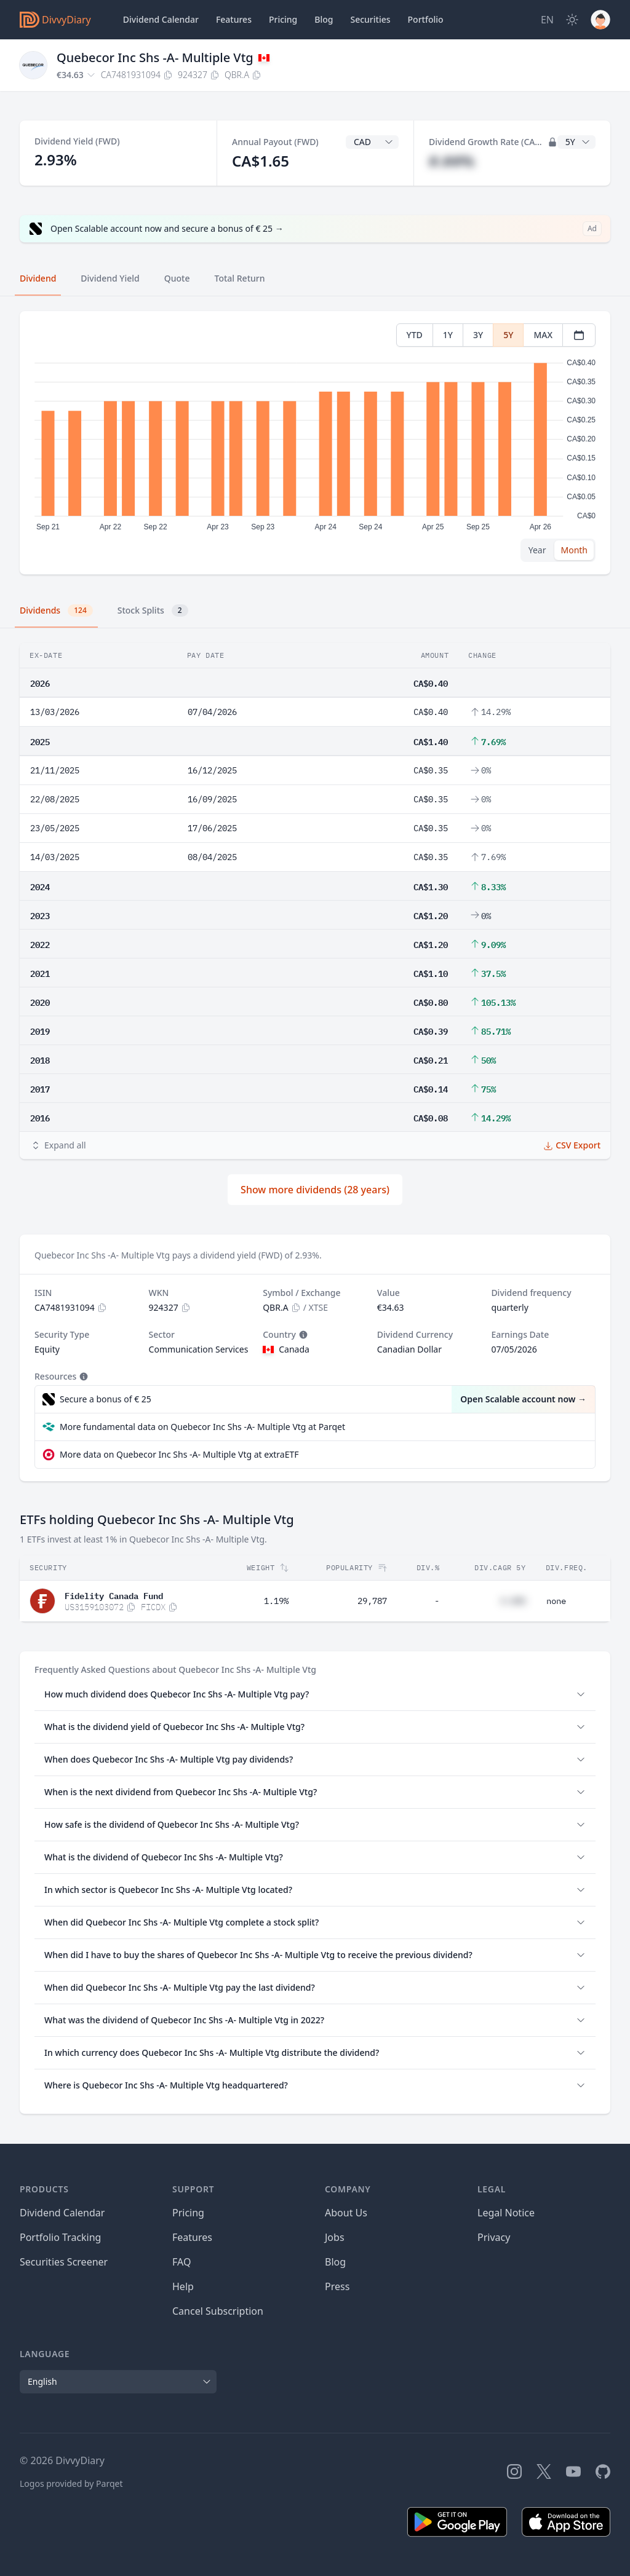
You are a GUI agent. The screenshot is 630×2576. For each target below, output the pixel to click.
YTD (415, 335)
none (556, 1600)
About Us (346, 2212)
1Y (448, 335)
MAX (542, 335)
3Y (478, 335)
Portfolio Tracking (60, 2237)
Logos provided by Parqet (71, 2483)
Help (183, 2286)
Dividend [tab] (38, 278)
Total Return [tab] (240, 278)
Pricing (283, 19)
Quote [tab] (177, 278)
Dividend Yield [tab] (110, 278)
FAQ (181, 2262)
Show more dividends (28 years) (315, 1189)
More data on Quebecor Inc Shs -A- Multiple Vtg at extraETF (179, 1454)
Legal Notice (506, 2212)
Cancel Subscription (217, 2311)
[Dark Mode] (572, 20)
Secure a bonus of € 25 (105, 1399)
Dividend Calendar (161, 19)
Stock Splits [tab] (153, 610)
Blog (335, 2262)
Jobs (335, 2237)
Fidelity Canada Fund (114, 1595)
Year (537, 550)
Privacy (493, 2237)
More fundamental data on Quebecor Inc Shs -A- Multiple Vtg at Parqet (202, 1426)
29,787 (372, 1600)
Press (337, 2286)
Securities (370, 19)
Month (574, 550)
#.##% (451, 161)
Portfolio (426, 19)
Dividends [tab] (56, 610)
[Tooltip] (302, 1335)
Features (234, 19)
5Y (508, 335)
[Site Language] (547, 20)
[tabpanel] (315, 443)
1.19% (276, 1600)
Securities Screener (64, 2262)
